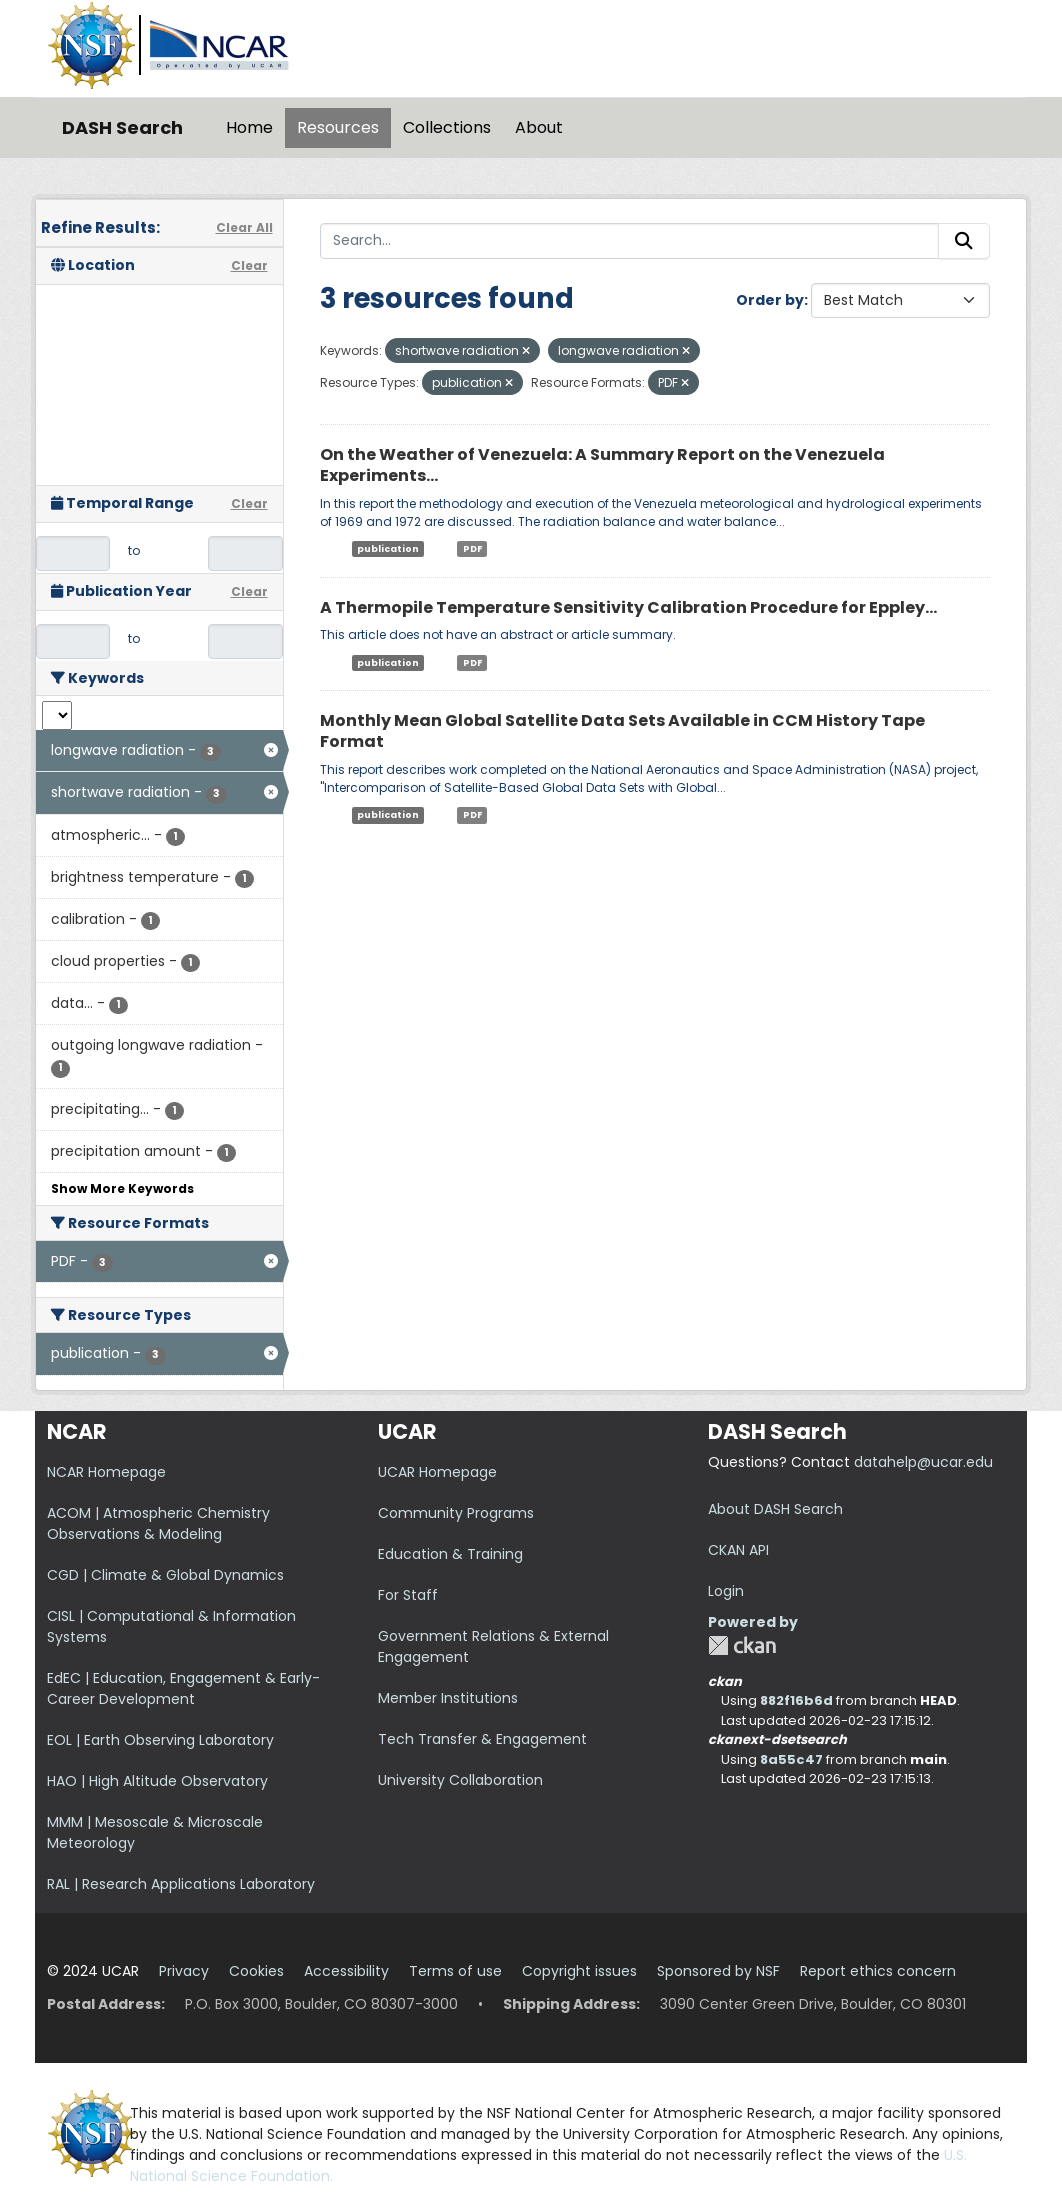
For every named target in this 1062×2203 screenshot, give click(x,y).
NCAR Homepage (106, 1472)
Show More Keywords (122, 1188)
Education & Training (450, 1554)
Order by (770, 300)
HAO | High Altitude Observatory (157, 1781)
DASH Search (122, 127)
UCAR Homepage (437, 1472)
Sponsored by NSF (718, 1971)
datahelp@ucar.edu (923, 1462)
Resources (338, 127)
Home (249, 127)
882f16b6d (796, 1700)
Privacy (184, 1971)
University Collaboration (460, 1780)
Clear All (244, 227)
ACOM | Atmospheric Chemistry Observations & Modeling (158, 1523)
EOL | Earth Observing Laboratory (160, 1740)
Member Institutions (448, 1698)
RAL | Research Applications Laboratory (181, 1884)
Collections (447, 127)
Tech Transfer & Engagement (482, 1739)
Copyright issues (579, 1971)
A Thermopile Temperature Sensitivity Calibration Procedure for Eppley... (628, 607)
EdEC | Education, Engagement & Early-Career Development (183, 1688)
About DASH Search (775, 1509)
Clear (249, 265)
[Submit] (964, 241)
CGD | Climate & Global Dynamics (165, 1575)
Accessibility (346, 1971)
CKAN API (738, 1550)
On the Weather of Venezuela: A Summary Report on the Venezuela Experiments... (602, 465)
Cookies (256, 1971)
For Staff (408, 1595)
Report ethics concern (878, 1971)
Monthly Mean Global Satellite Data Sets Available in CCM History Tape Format (622, 731)
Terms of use (455, 1971)
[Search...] (630, 241)
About (539, 127)
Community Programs (456, 1513)
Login (726, 1591)
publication (388, 549)
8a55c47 (791, 1759)
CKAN (742, 1645)
